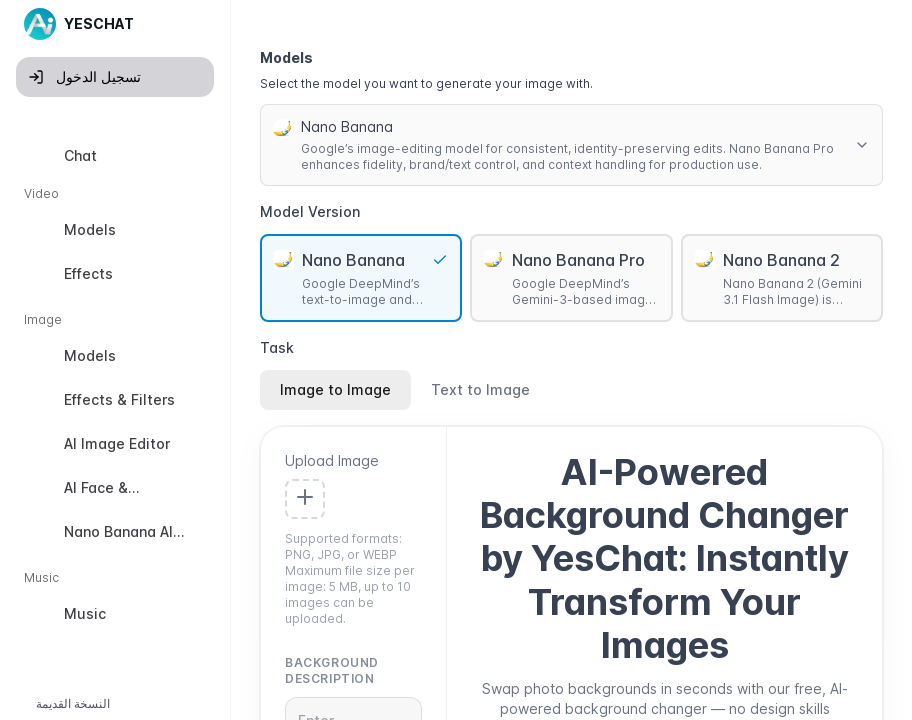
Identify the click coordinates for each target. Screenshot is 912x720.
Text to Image (480, 389)
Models (286, 57)
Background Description (332, 670)
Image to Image (335, 389)
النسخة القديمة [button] (73, 703)
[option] (115, 156)
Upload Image (332, 460)
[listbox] (115, 389)
